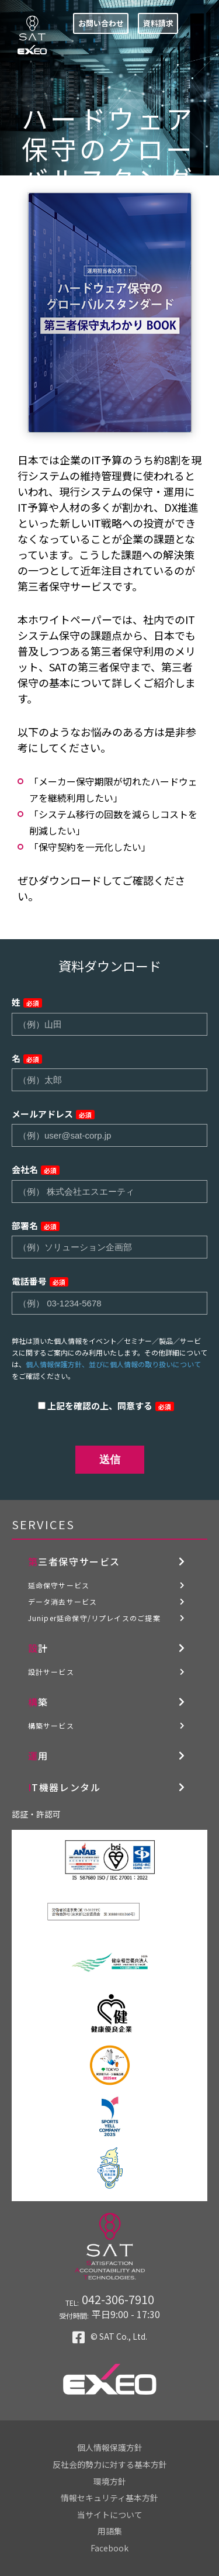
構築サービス (51, 1725)
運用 (38, 1756)
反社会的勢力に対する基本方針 (110, 2464)
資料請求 (158, 23)
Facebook (109, 2548)
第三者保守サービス (74, 1561)
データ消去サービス (63, 1601)
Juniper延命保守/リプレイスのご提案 (94, 1618)
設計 (38, 1648)
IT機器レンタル (64, 1787)
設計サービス (51, 1672)
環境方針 (109, 2481)
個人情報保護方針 (109, 2447)
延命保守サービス (59, 1585)
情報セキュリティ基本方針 (109, 2497)
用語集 (110, 2531)
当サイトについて (109, 2514)
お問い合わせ (101, 23)
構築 (38, 1702)
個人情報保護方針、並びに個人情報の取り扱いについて (113, 1364)
